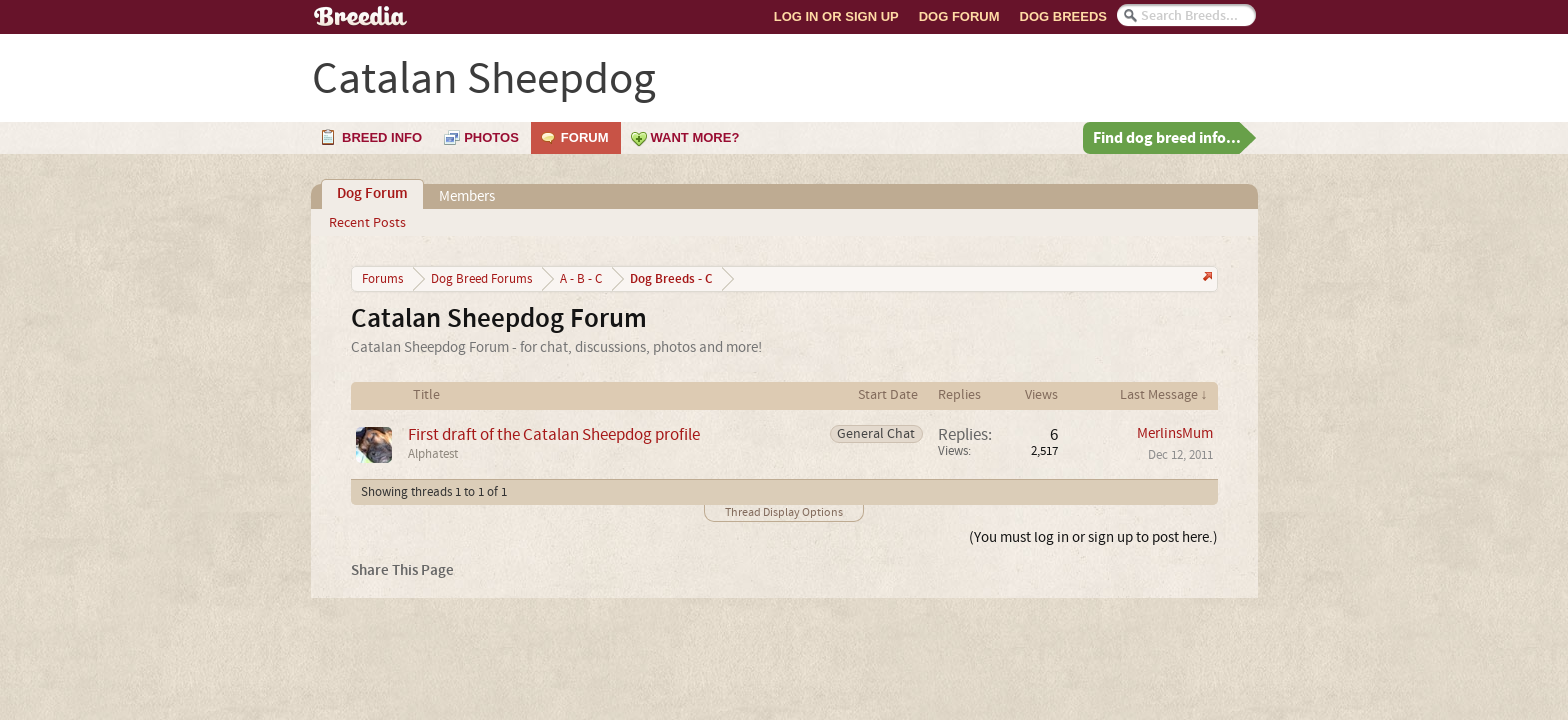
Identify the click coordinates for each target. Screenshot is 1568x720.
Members (467, 196)
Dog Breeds (1063, 16)
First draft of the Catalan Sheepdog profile (554, 434)
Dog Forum (959, 16)
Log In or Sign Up (836, 16)
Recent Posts (367, 223)
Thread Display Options (784, 512)
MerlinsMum (1175, 433)
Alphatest (433, 454)
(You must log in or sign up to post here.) (1093, 537)
